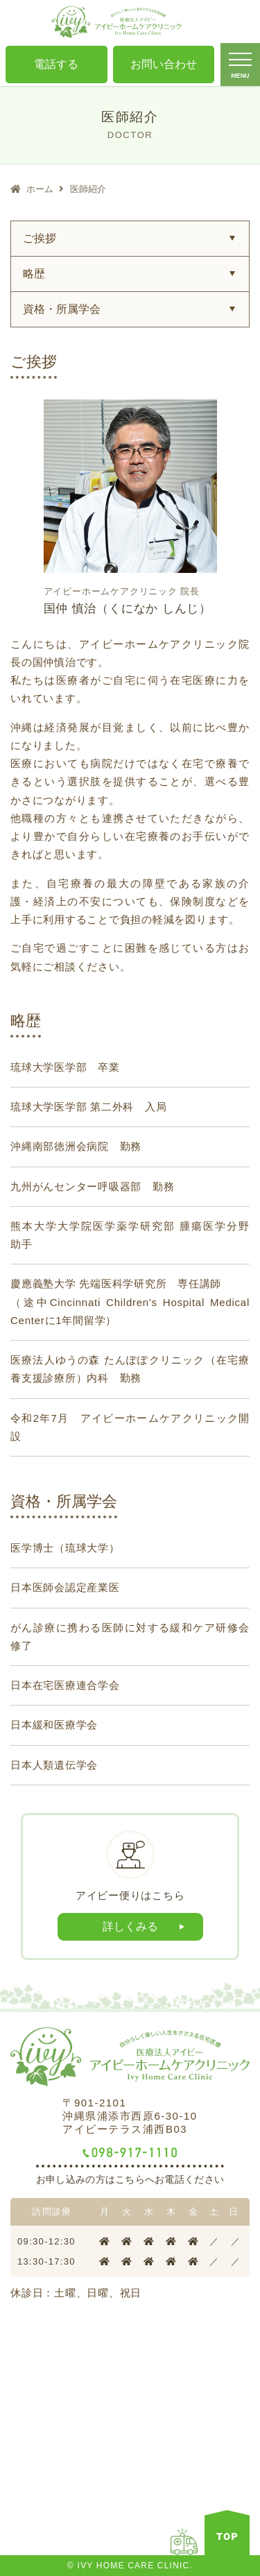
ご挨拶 (39, 238)
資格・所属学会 (62, 309)
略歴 (34, 274)
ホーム (39, 189)
